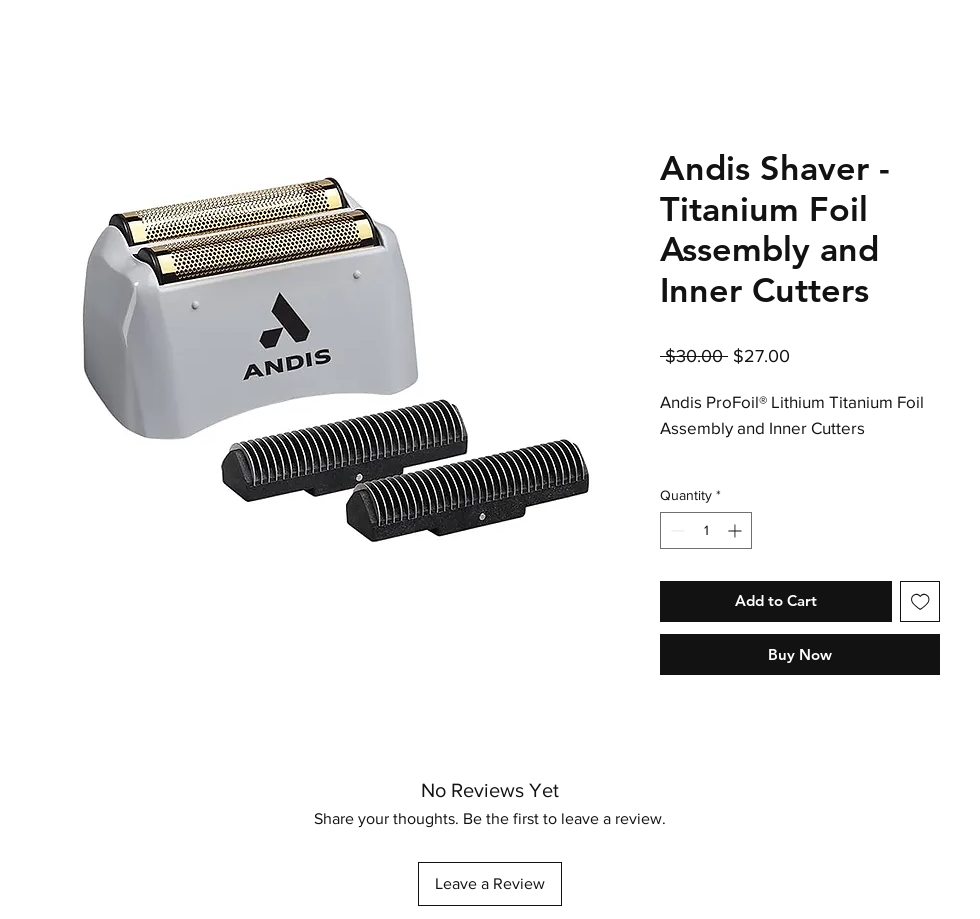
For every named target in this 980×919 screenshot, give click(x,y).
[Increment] (736, 530)
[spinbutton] (706, 530)
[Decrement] (675, 530)
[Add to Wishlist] (920, 601)
